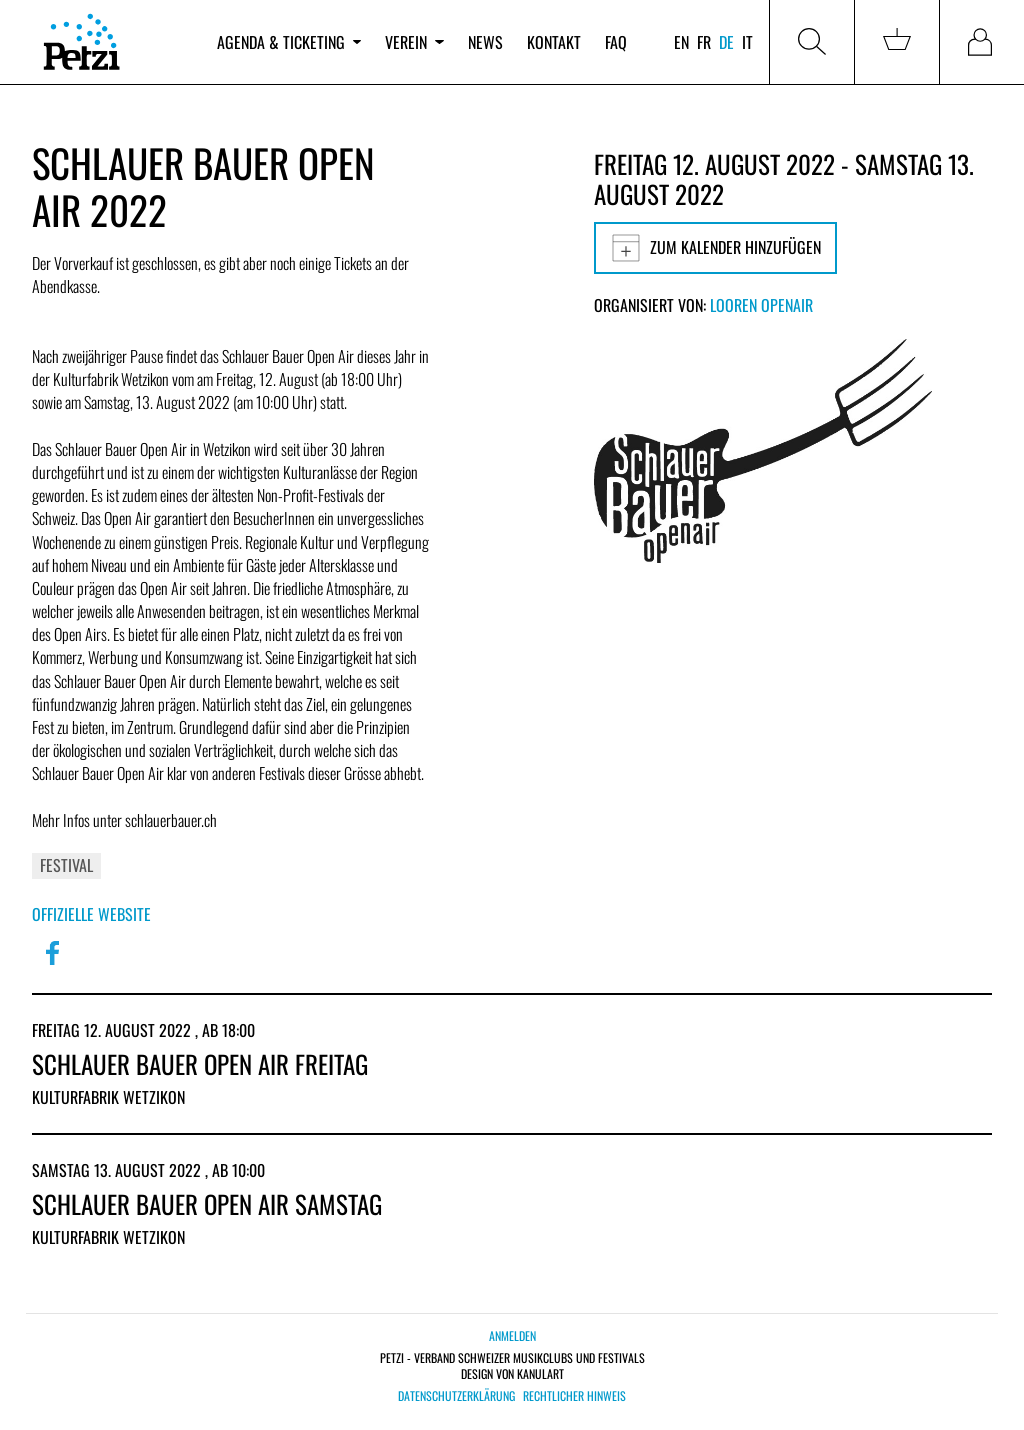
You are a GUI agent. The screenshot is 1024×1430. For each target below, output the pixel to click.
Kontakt (554, 42)
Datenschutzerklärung (456, 1396)
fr (704, 42)
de (726, 42)
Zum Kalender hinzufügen (715, 248)
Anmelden (512, 1335)
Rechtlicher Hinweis (574, 1396)
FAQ (616, 42)
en (681, 42)
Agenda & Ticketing (289, 42)
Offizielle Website (91, 914)
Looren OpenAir (761, 305)
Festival (66, 865)
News (485, 42)
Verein (414, 42)
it (747, 42)
